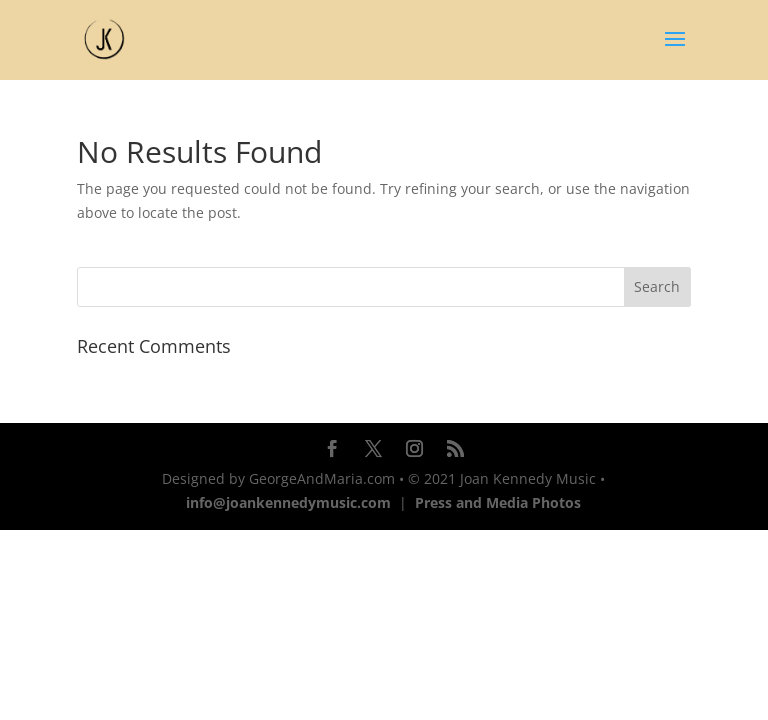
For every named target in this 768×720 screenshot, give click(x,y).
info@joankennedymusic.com (288, 502)
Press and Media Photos (498, 502)
